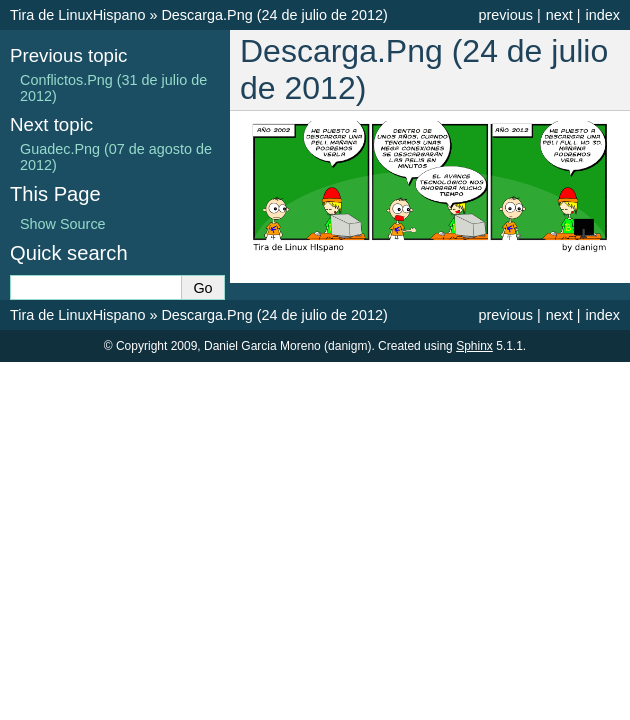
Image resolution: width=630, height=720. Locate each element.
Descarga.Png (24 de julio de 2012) (274, 15)
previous (505, 15)
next (559, 15)
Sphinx (474, 346)
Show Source (63, 224)
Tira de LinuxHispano (77, 15)
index (603, 15)
